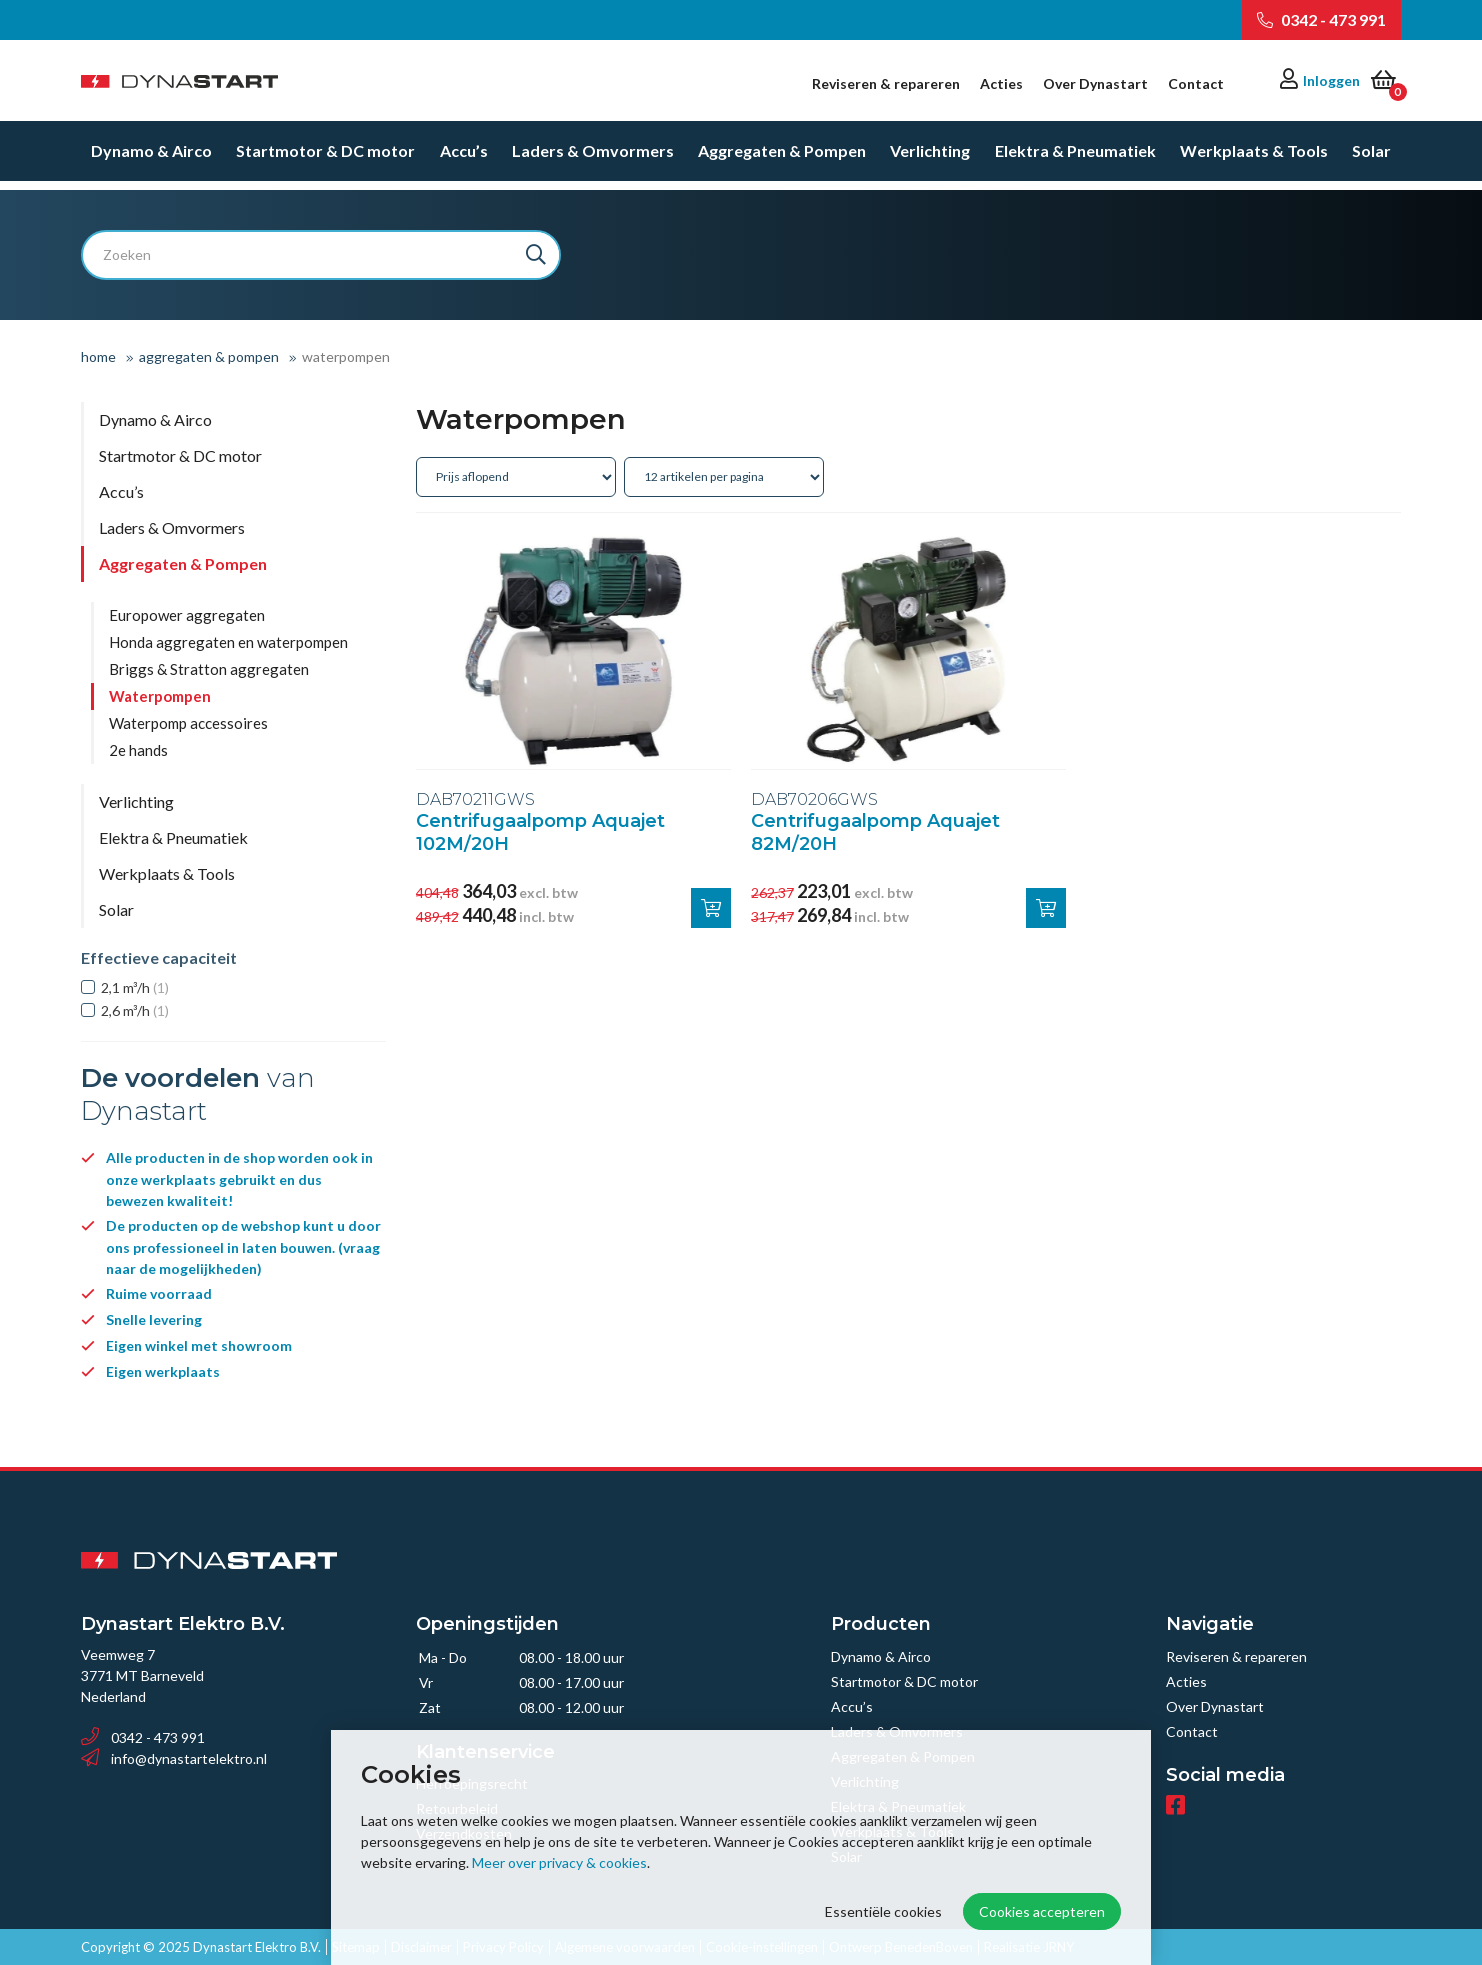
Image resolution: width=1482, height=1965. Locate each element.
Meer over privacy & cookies (559, 1862)
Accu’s (464, 159)
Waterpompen (160, 696)
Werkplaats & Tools (1254, 159)
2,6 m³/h (135, 1010)
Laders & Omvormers (593, 159)
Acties (1001, 83)
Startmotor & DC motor (325, 159)
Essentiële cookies (883, 1911)
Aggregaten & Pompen (782, 159)
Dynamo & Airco (151, 159)
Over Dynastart (1095, 83)
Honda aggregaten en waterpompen (228, 642)
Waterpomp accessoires (188, 723)
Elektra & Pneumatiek (1075, 159)
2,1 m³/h (135, 987)
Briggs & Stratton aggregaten (209, 669)
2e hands (138, 750)
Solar (1371, 159)
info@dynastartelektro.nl (174, 1758)
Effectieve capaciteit (159, 957)
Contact (1196, 83)
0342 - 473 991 (1321, 19)
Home (98, 356)
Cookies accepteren (1042, 1911)
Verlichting (930, 159)
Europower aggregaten (187, 615)
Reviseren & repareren (886, 83)
